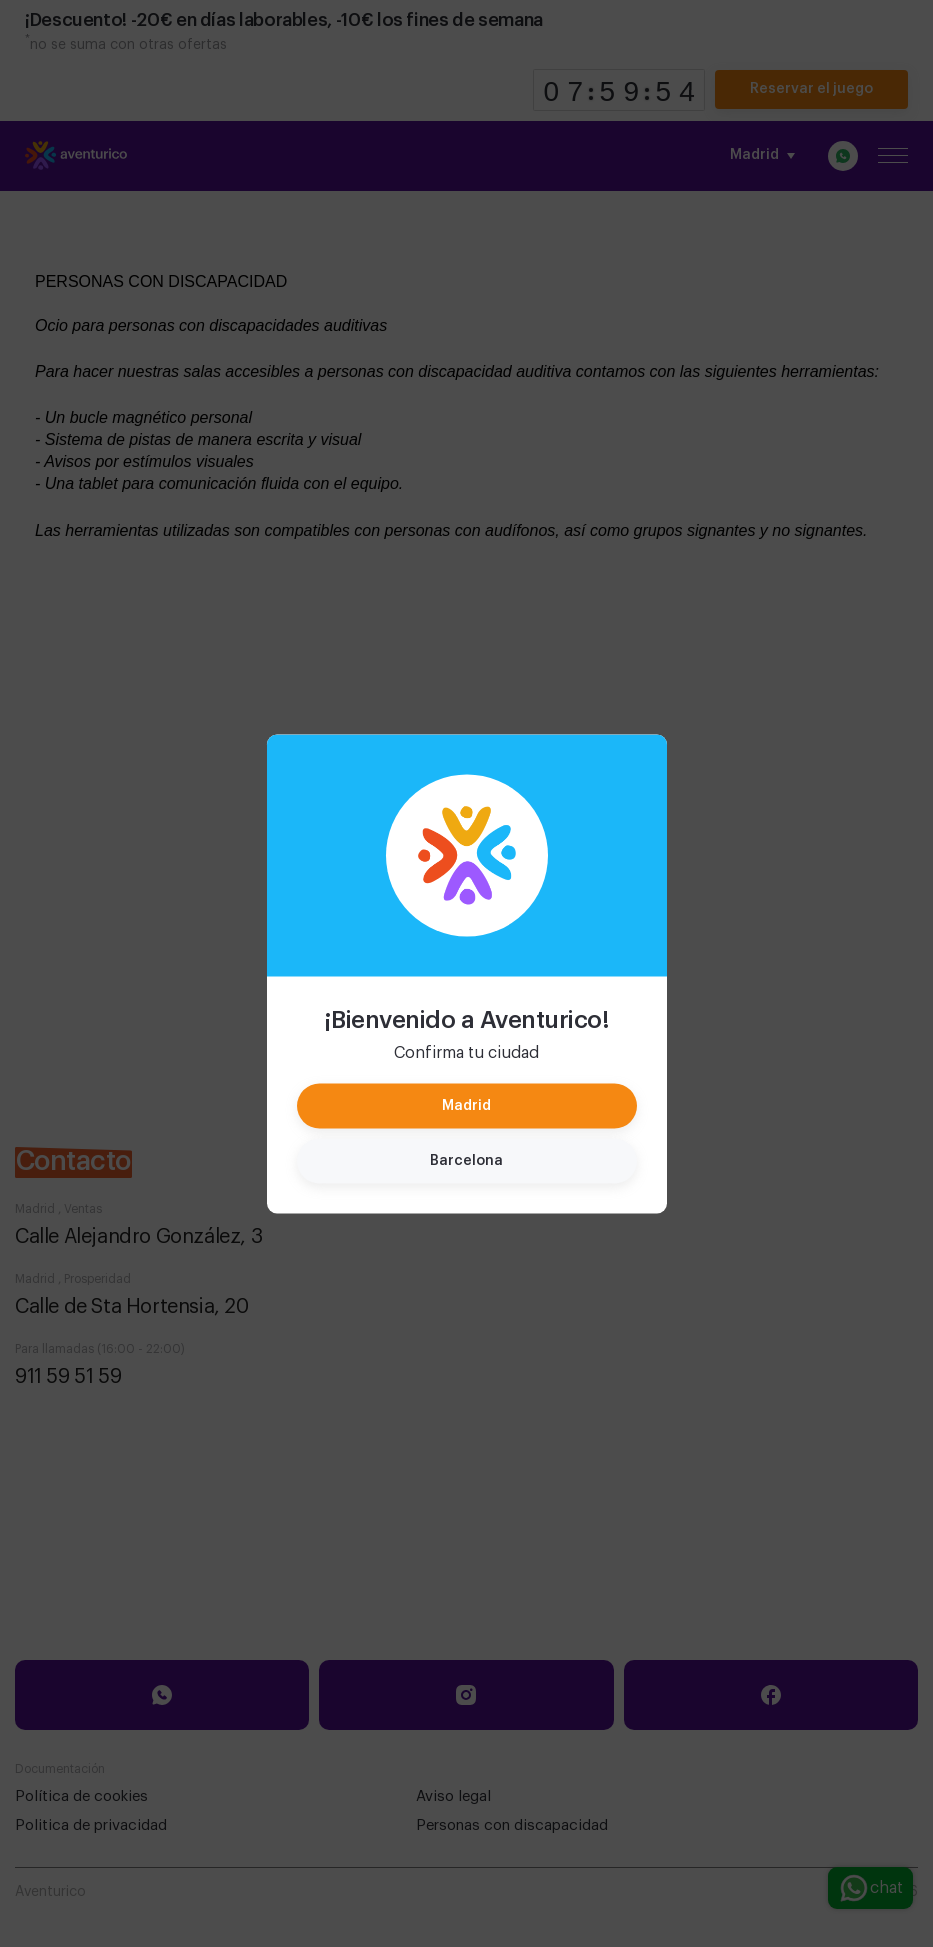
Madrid (466, 1105)
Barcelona (466, 1160)
